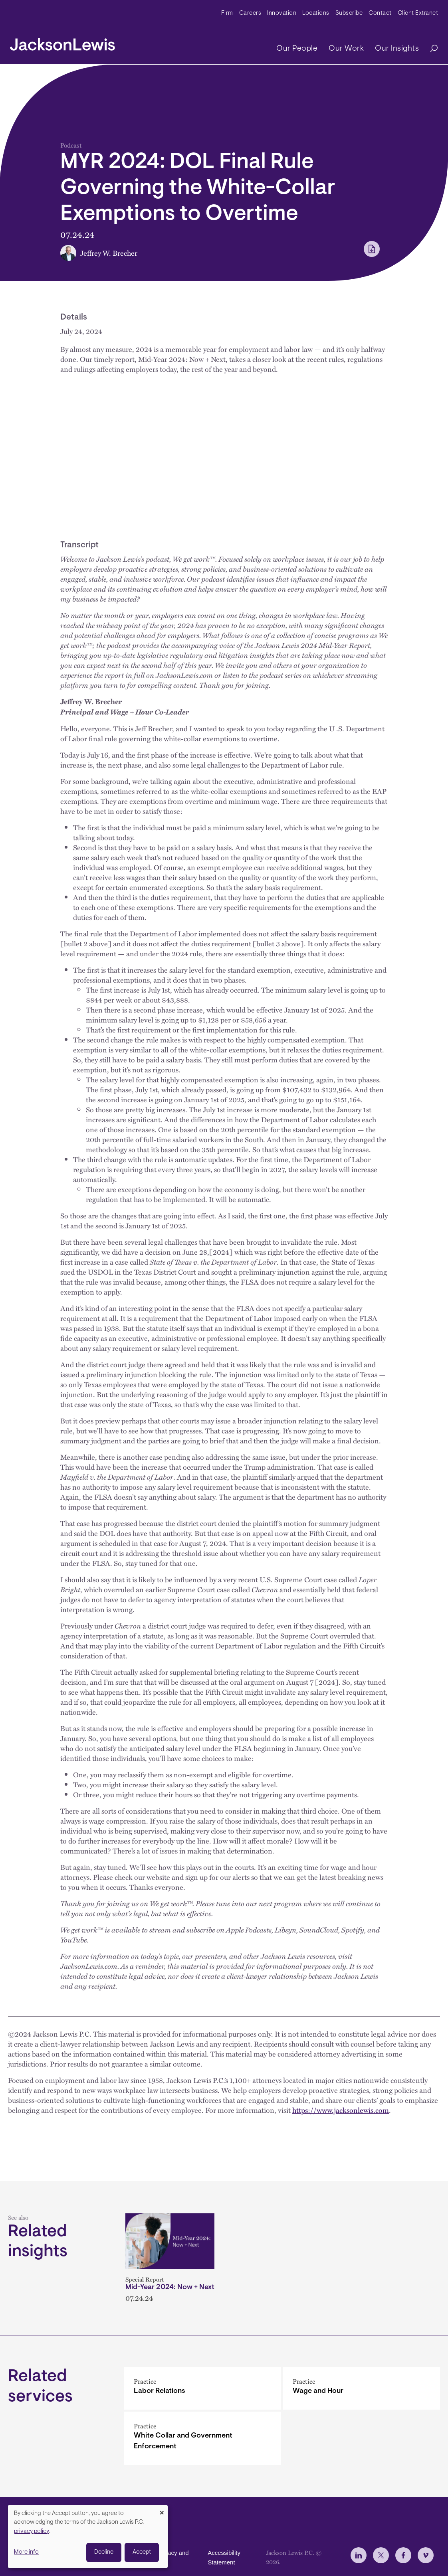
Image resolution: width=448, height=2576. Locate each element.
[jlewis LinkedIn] (359, 2555)
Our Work (346, 49)
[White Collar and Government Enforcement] (202, 2438)
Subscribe (349, 13)
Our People (296, 49)
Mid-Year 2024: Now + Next (169, 2287)
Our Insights (397, 49)
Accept (142, 2552)
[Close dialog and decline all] (162, 2510)
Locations (315, 13)
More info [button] (26, 2552)
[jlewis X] (381, 2555)
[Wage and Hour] (361, 2388)
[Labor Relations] (202, 2388)
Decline (103, 2552)
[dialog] (88, 2536)
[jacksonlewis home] (62, 42)
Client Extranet (418, 13)
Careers (250, 13)
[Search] (430, 48)
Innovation (281, 13)
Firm (227, 13)
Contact (380, 13)
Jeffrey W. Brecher (108, 252)
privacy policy (31, 2532)
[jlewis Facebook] (403, 2555)
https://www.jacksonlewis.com (340, 2109)
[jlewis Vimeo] (426, 2555)
